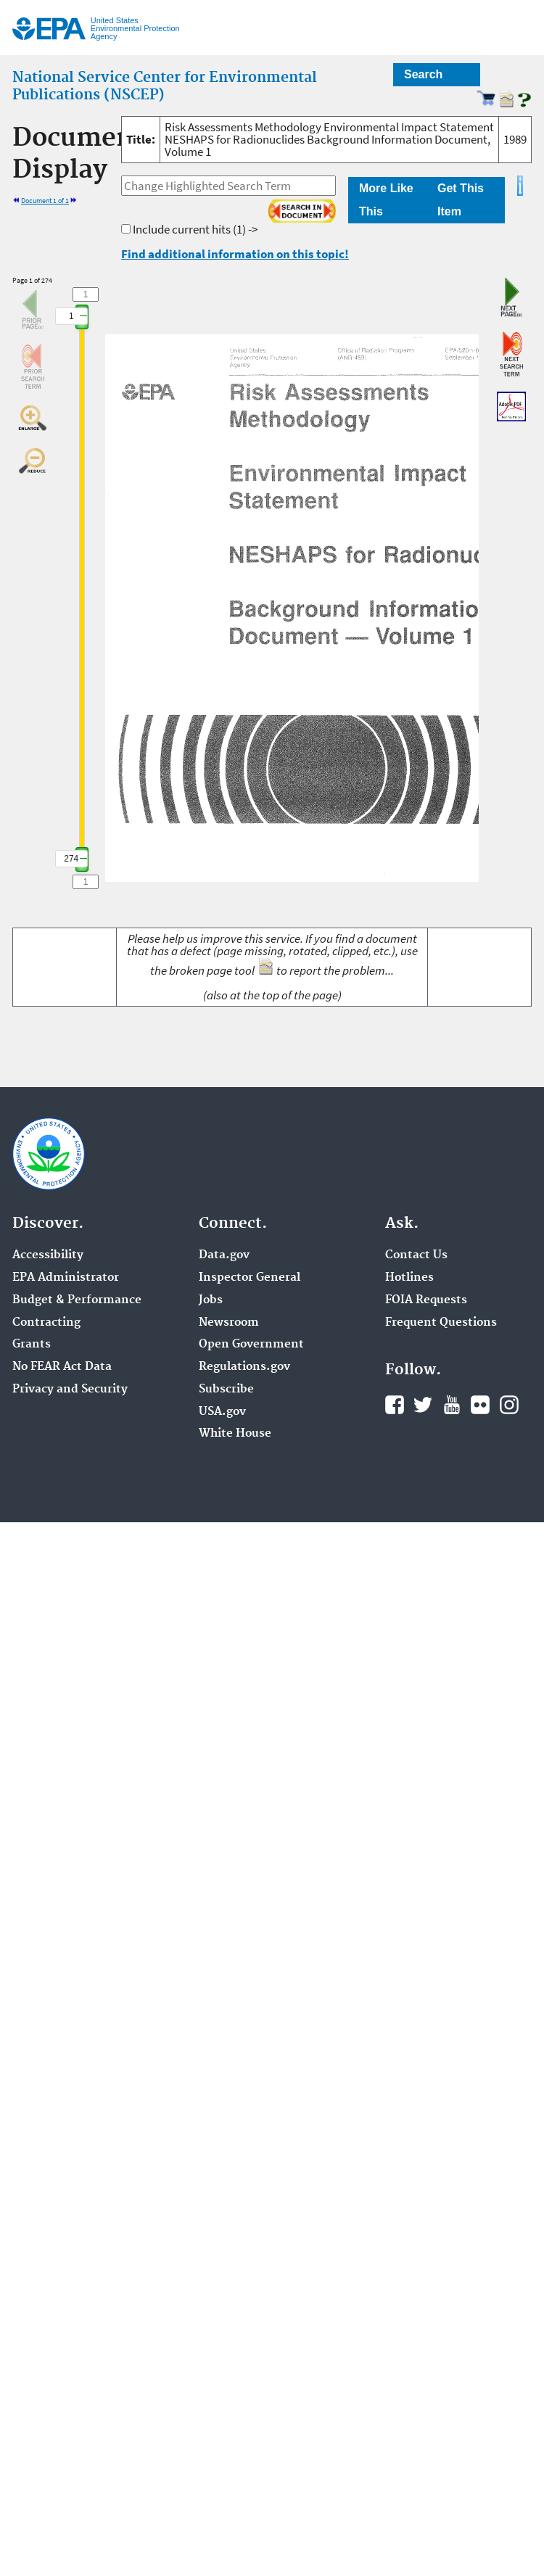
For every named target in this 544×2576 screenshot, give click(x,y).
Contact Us (416, 1255)
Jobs (211, 1300)
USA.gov (222, 1412)
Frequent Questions (441, 1322)
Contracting (46, 1322)
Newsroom (229, 1322)
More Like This (386, 200)
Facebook (394, 1404)
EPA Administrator (65, 1277)
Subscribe (226, 1389)
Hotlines (409, 1277)
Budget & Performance (76, 1300)
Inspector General (249, 1277)
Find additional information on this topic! (235, 254)
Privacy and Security (70, 1389)
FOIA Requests (426, 1300)
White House (235, 1433)
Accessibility (47, 1255)
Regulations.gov (244, 1367)
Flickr (480, 1404)
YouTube (451, 1404)
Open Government (251, 1344)
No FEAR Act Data (62, 1367)
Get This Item (460, 200)
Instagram (509, 1404)
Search (423, 74)
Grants (31, 1344)
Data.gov (224, 1255)
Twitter (422, 1404)
